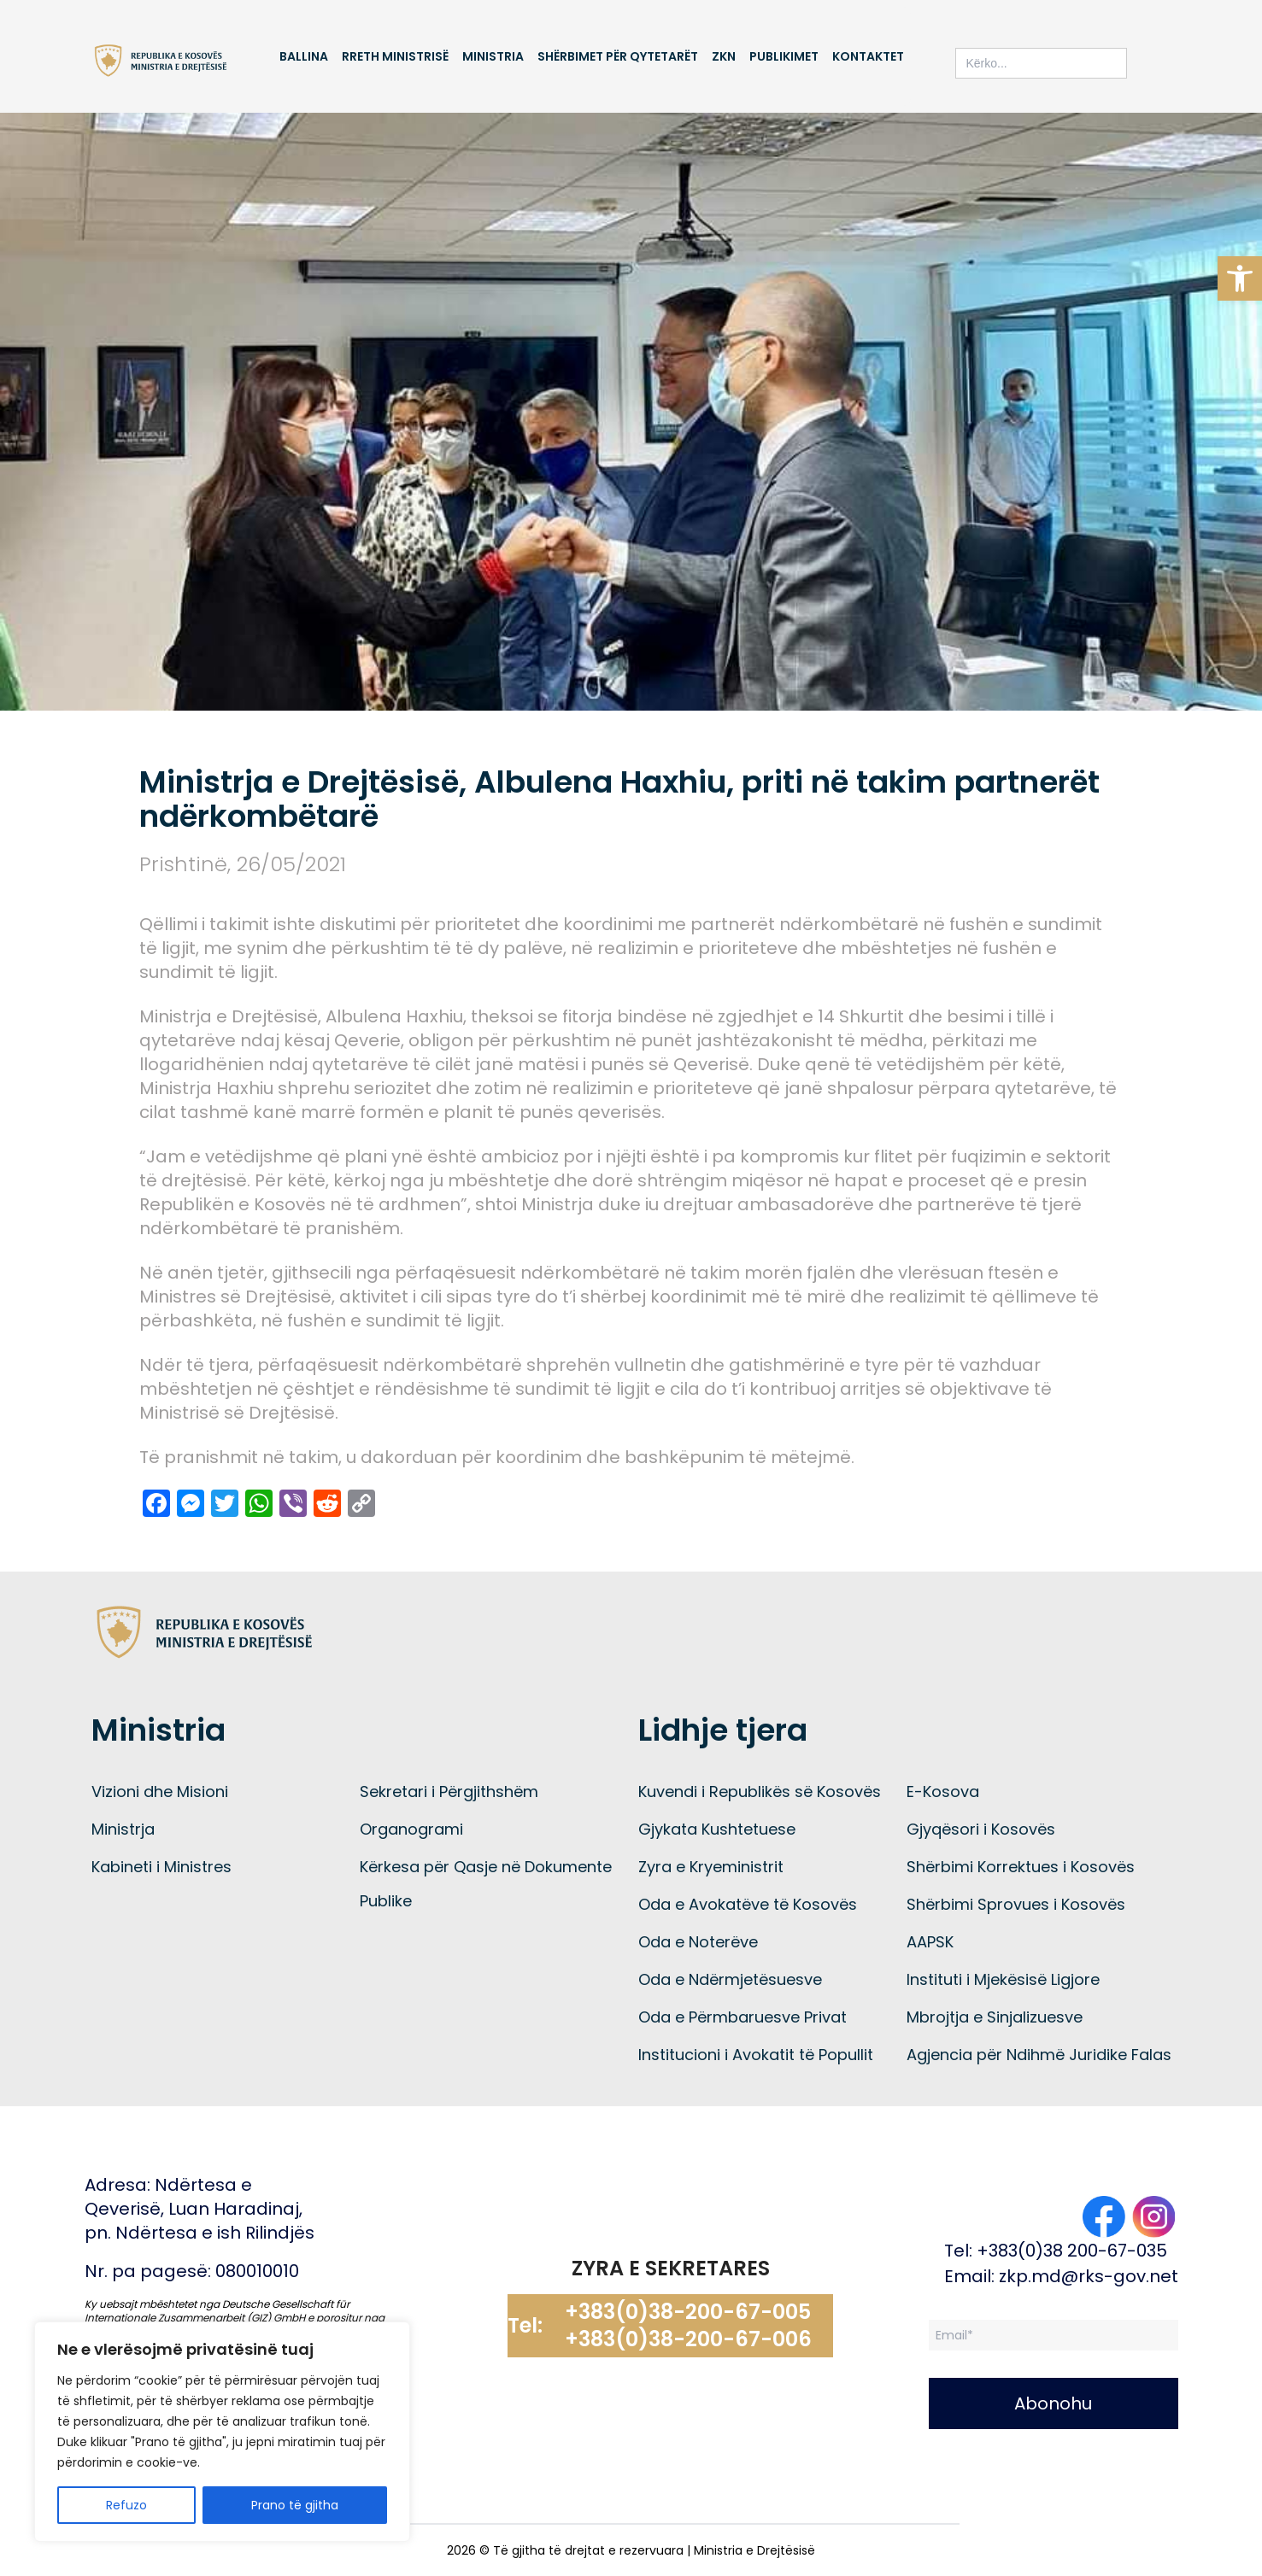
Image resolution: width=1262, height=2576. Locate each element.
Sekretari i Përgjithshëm (449, 1791)
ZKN (724, 56)
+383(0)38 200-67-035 (1072, 2251)
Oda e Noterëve (698, 1941)
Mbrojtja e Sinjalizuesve (995, 2017)
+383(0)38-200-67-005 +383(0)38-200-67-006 (688, 2325)
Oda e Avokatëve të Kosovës (747, 1904)
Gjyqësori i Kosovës (981, 1829)
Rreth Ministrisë (395, 56)
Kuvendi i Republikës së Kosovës (759, 1791)
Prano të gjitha (294, 2505)
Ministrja (123, 1829)
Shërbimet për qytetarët (617, 56)
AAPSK (930, 1941)
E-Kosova (943, 1791)
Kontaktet (868, 56)
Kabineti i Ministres (161, 1866)
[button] (1240, 278)
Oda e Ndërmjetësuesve (730, 1979)
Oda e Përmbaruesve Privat (742, 2017)
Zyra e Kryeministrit (711, 1866)
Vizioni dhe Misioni (159, 1791)
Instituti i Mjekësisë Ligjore (1003, 1979)
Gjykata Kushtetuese (716, 1829)
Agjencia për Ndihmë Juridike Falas (1039, 2054)
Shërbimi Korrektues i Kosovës (1021, 1866)
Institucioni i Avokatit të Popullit (755, 2054)
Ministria (493, 56)
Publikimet (784, 56)
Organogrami (411, 1829)
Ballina (303, 56)
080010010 (257, 2271)
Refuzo (126, 2505)
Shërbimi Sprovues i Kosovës (1016, 1904)
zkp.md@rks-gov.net (1088, 2276)
